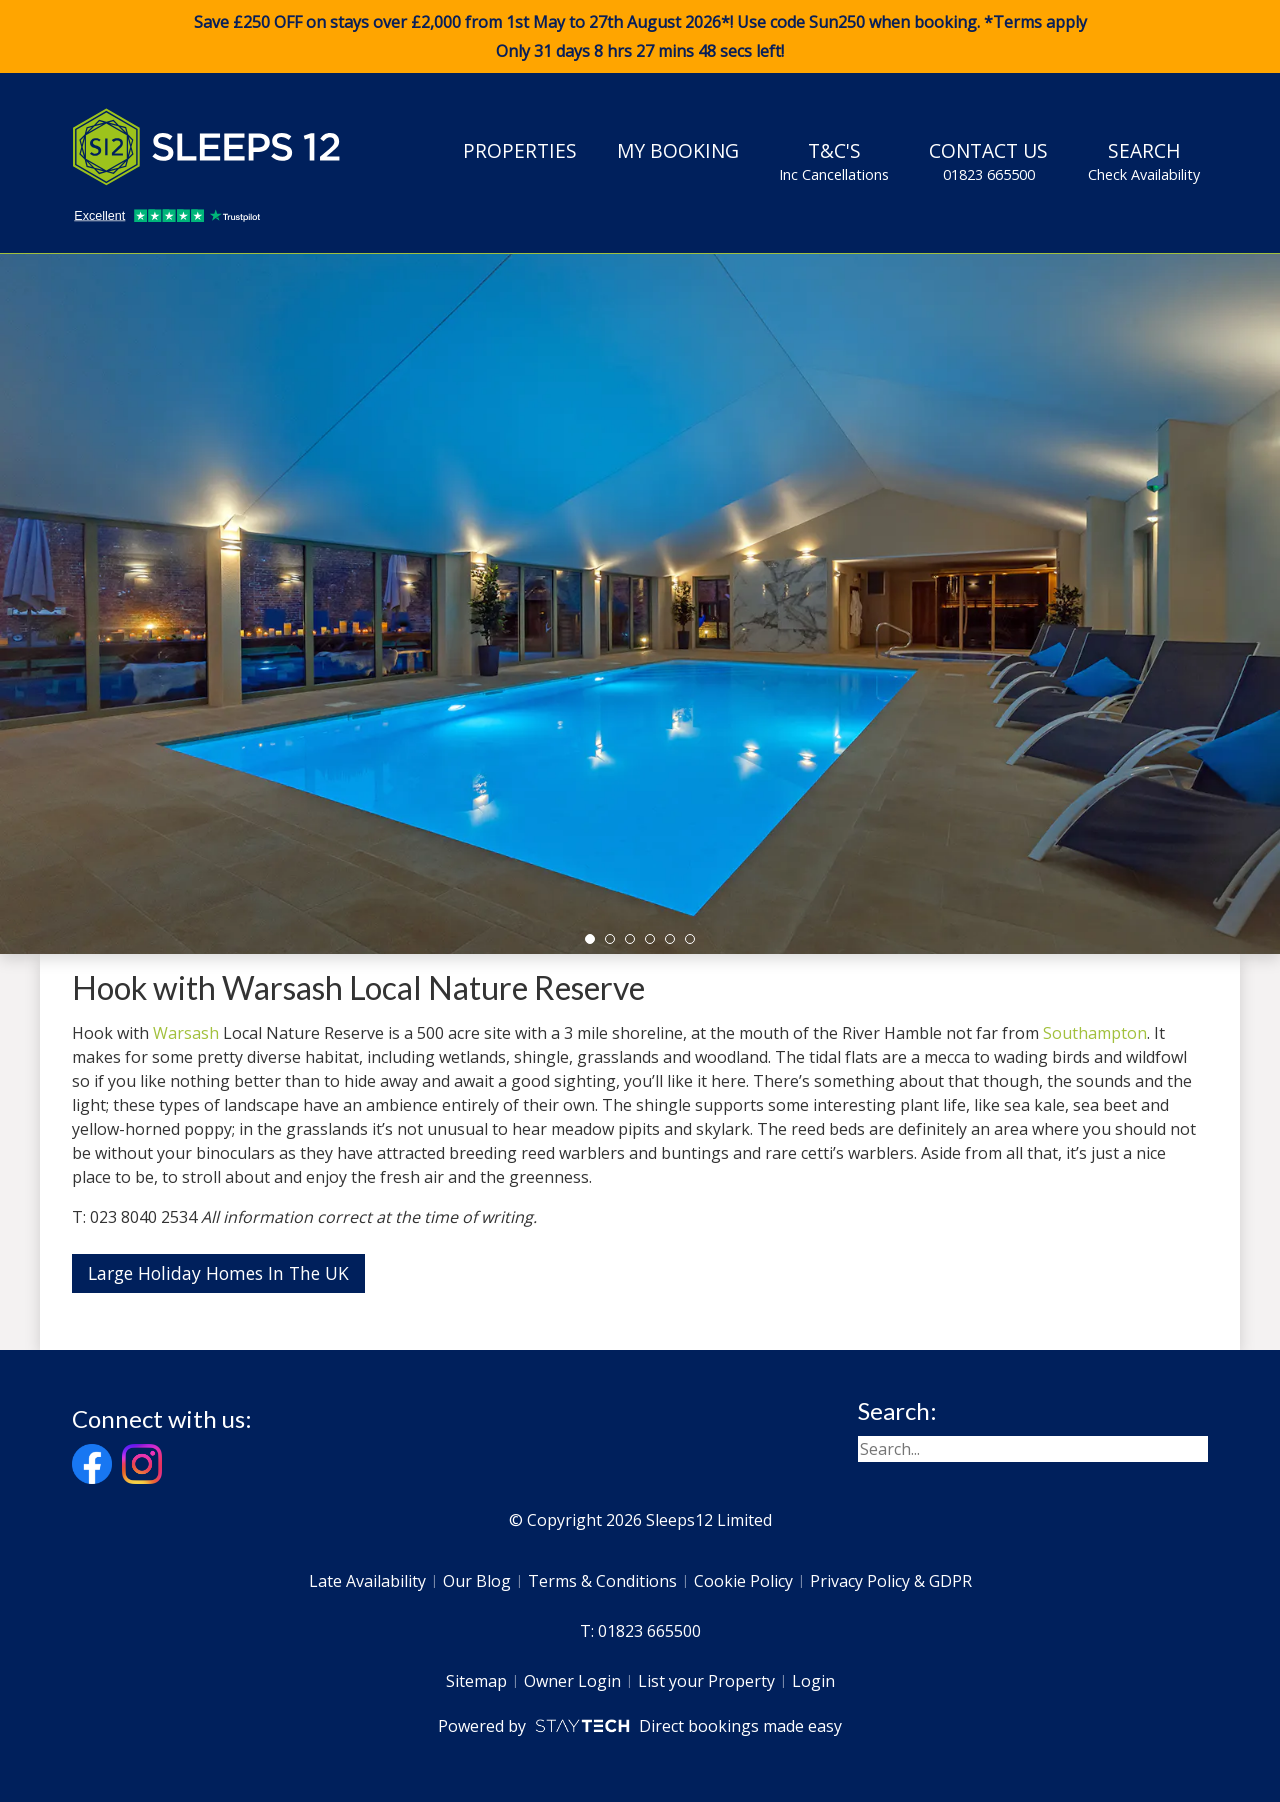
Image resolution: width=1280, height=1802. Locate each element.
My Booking (678, 150)
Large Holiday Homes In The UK (218, 1273)
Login (813, 1681)
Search (1144, 161)
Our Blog (477, 1581)
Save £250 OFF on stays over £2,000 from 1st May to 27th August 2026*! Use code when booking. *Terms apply (640, 37)
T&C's (834, 161)
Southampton (1095, 1033)
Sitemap (476, 1681)
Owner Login (572, 1681)
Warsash (186, 1033)
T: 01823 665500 (640, 1631)
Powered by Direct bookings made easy (639, 1726)
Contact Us (988, 161)
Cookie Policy (743, 1581)
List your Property (706, 1681)
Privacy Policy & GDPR (891, 1581)
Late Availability (367, 1581)
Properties (520, 150)
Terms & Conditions (602, 1581)
